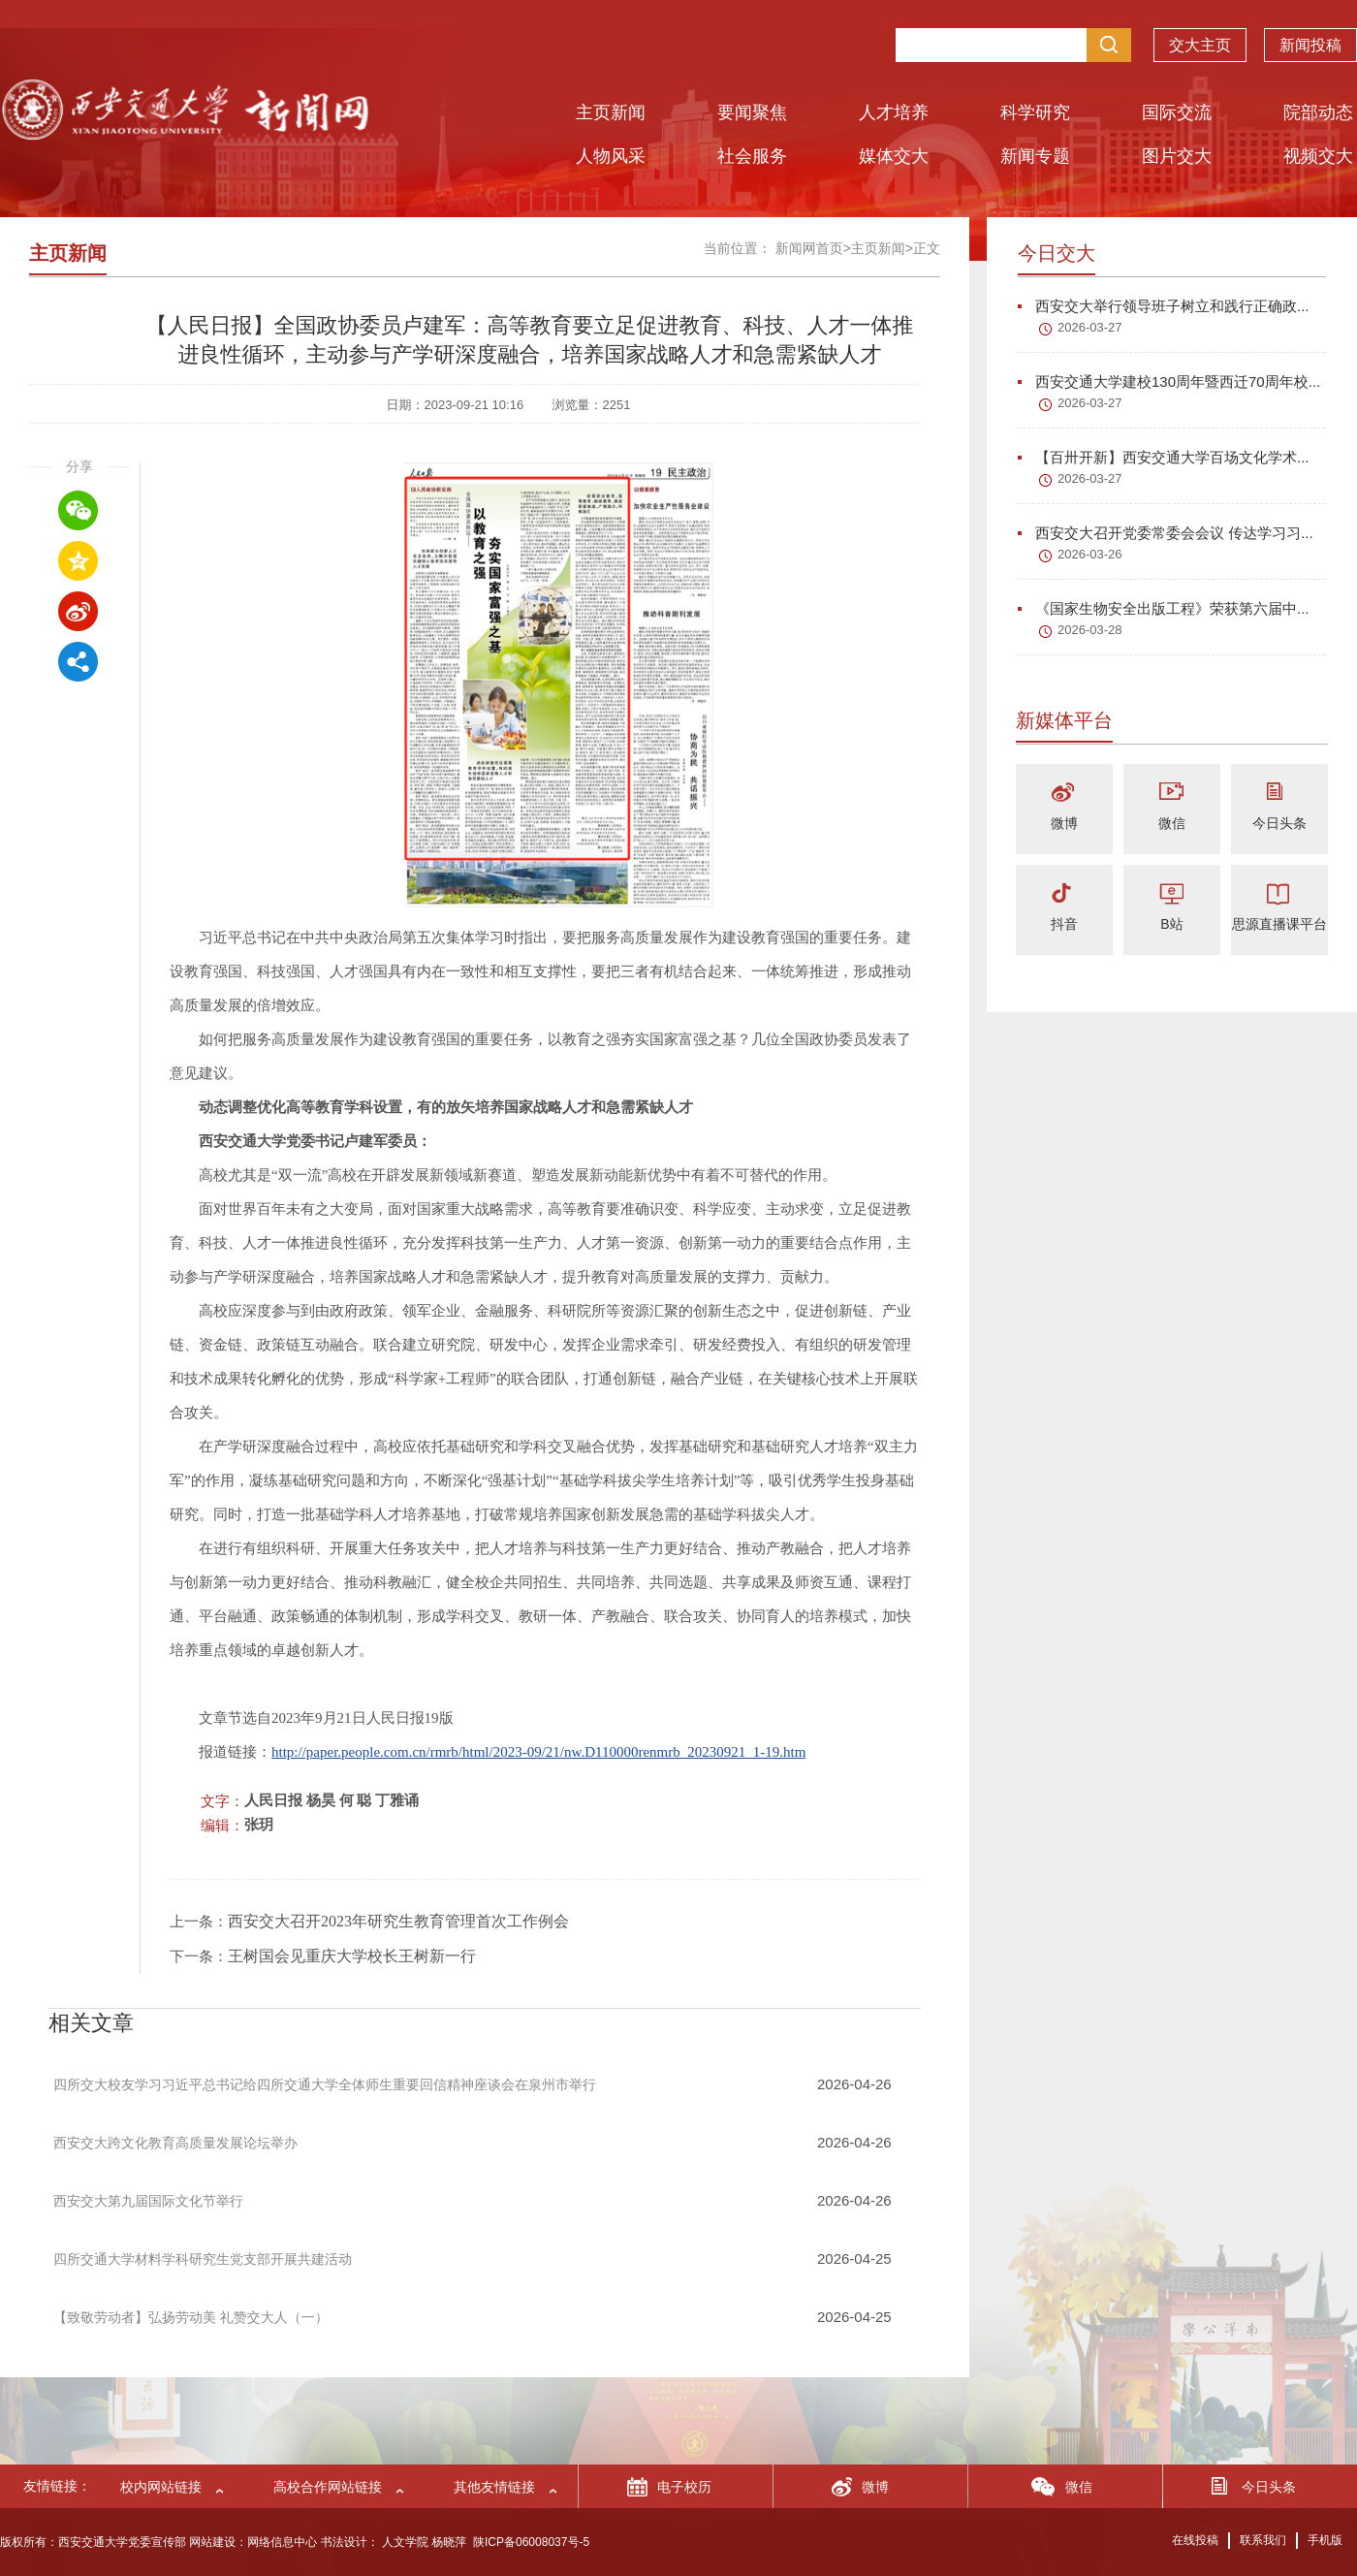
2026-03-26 (1089, 554)
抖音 (1064, 924)
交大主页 (1200, 49)
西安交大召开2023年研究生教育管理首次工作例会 (398, 1921)
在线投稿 (1195, 2540)
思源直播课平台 (1279, 924)
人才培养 (894, 112)
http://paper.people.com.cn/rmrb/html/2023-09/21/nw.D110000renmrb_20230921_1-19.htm (538, 1752)
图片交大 (1177, 156)
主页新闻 (611, 112)
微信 (1171, 823)
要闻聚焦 (752, 112)
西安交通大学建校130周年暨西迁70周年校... (1169, 381)
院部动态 (1318, 112)
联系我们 (1263, 2540)
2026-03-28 (1089, 629)
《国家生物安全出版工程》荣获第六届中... (1164, 608)
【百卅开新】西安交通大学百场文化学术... (1164, 457)
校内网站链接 (161, 2487)
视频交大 (1318, 156)
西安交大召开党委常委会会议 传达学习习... (1165, 533)
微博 (1064, 823)
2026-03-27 (1089, 327)
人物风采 (611, 156)
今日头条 (1279, 823)
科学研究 (1035, 112)
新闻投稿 (1310, 49)
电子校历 (684, 2487)
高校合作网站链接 (327, 2487)
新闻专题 (1035, 156)
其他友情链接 (494, 2487)
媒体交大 (894, 156)
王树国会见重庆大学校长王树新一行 (352, 1956)
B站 (1171, 924)
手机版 (1325, 2540)
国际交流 (1177, 112)
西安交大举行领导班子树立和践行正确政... (1164, 306)
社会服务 (752, 156)
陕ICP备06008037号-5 (531, 2542)
